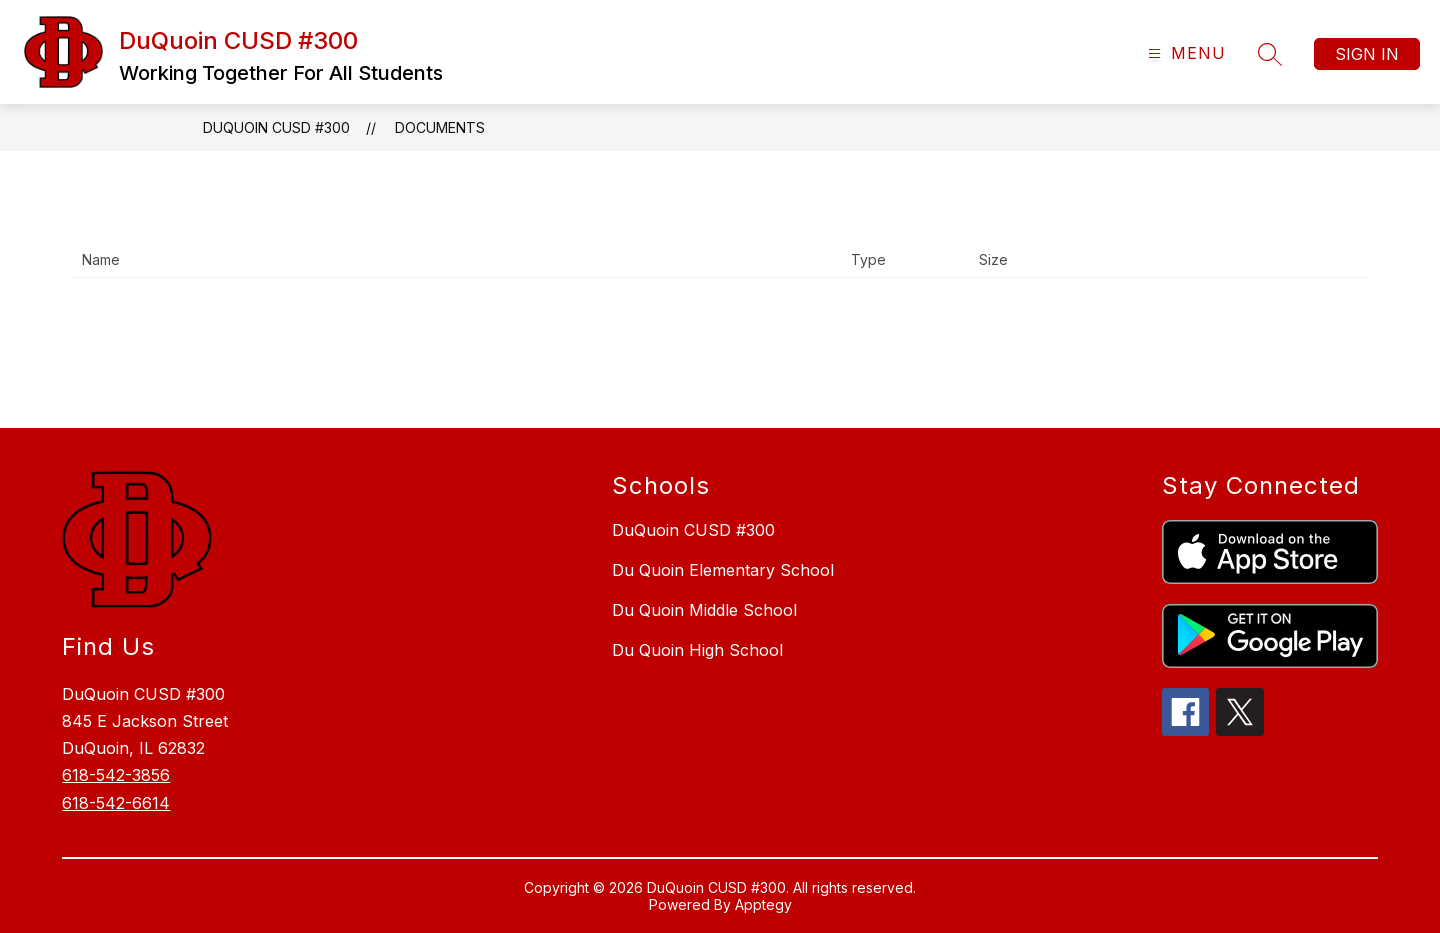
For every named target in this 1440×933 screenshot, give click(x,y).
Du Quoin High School (697, 650)
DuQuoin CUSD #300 (276, 127)
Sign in (1367, 54)
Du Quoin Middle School (704, 610)
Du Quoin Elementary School (723, 570)
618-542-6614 (116, 803)
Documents (440, 127)
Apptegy (763, 904)
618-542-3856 (116, 775)
